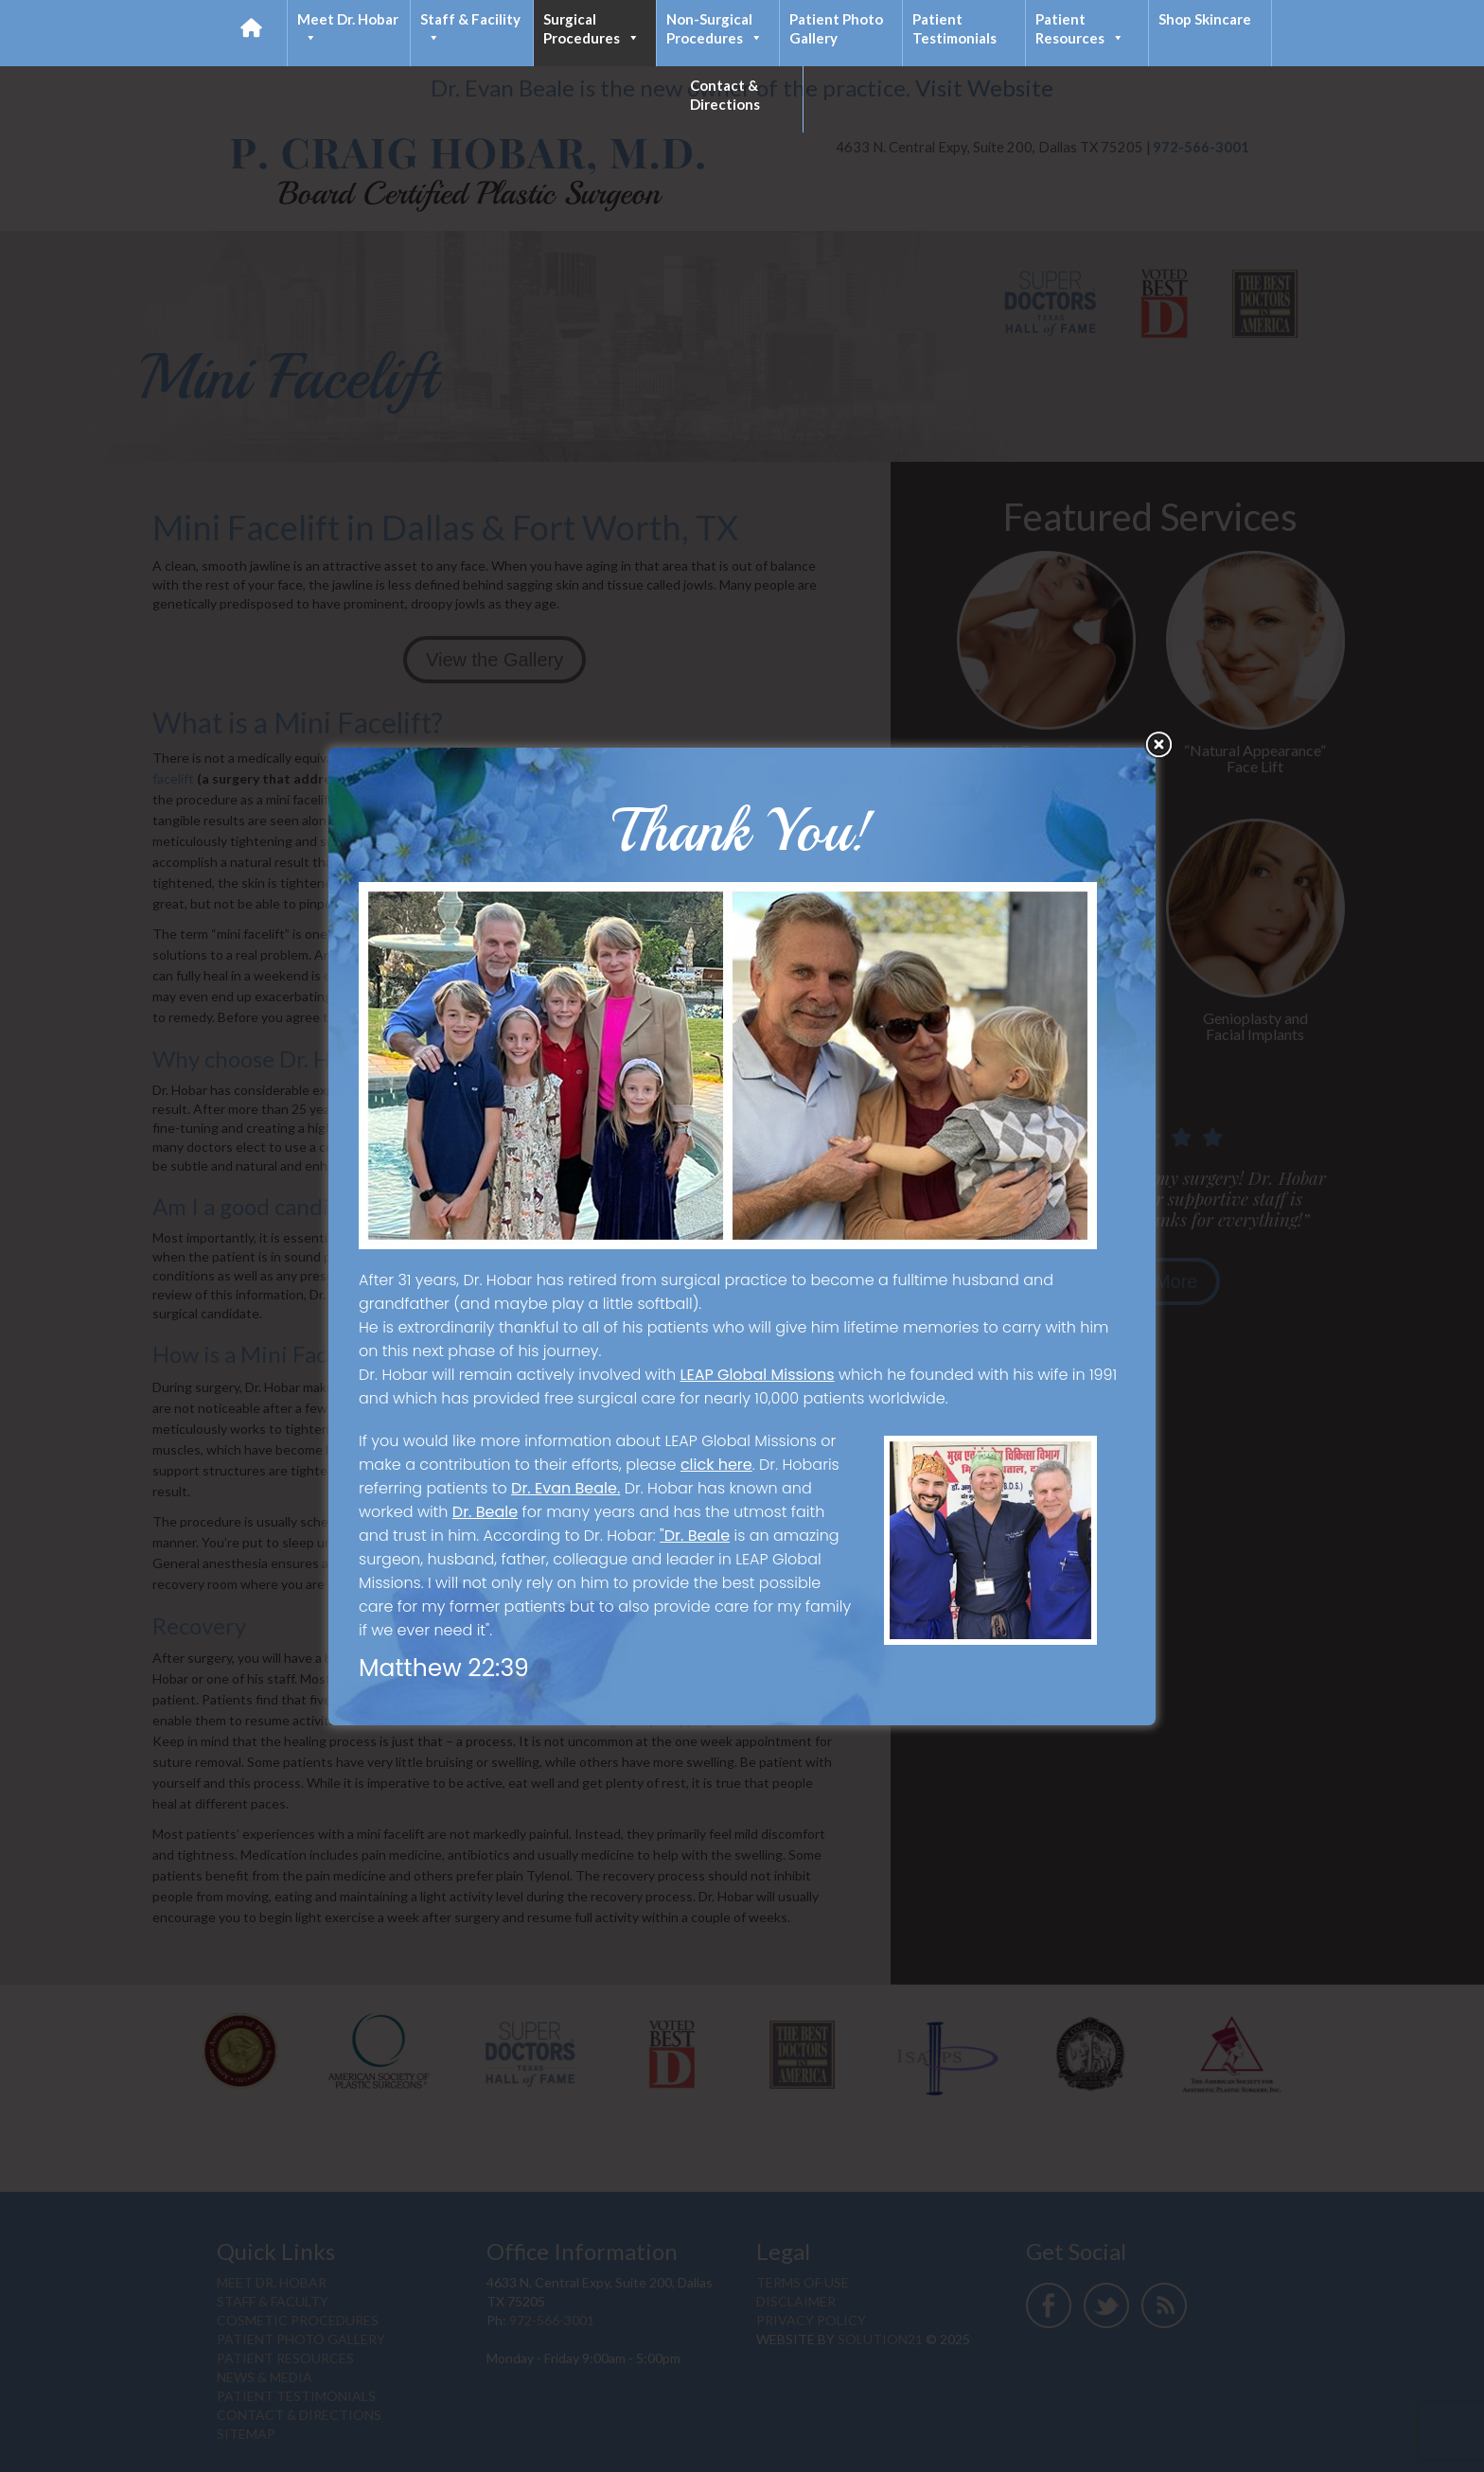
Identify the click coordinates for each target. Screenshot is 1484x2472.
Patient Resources (1079, 28)
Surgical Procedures (591, 28)
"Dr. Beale (695, 1535)
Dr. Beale (485, 1512)
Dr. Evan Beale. (565, 1488)
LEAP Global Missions (757, 1375)
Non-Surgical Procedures (714, 28)
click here (716, 1464)
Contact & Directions (725, 95)
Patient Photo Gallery (836, 28)
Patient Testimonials (954, 28)
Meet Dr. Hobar (347, 28)
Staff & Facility (470, 28)
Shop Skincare (1204, 18)
